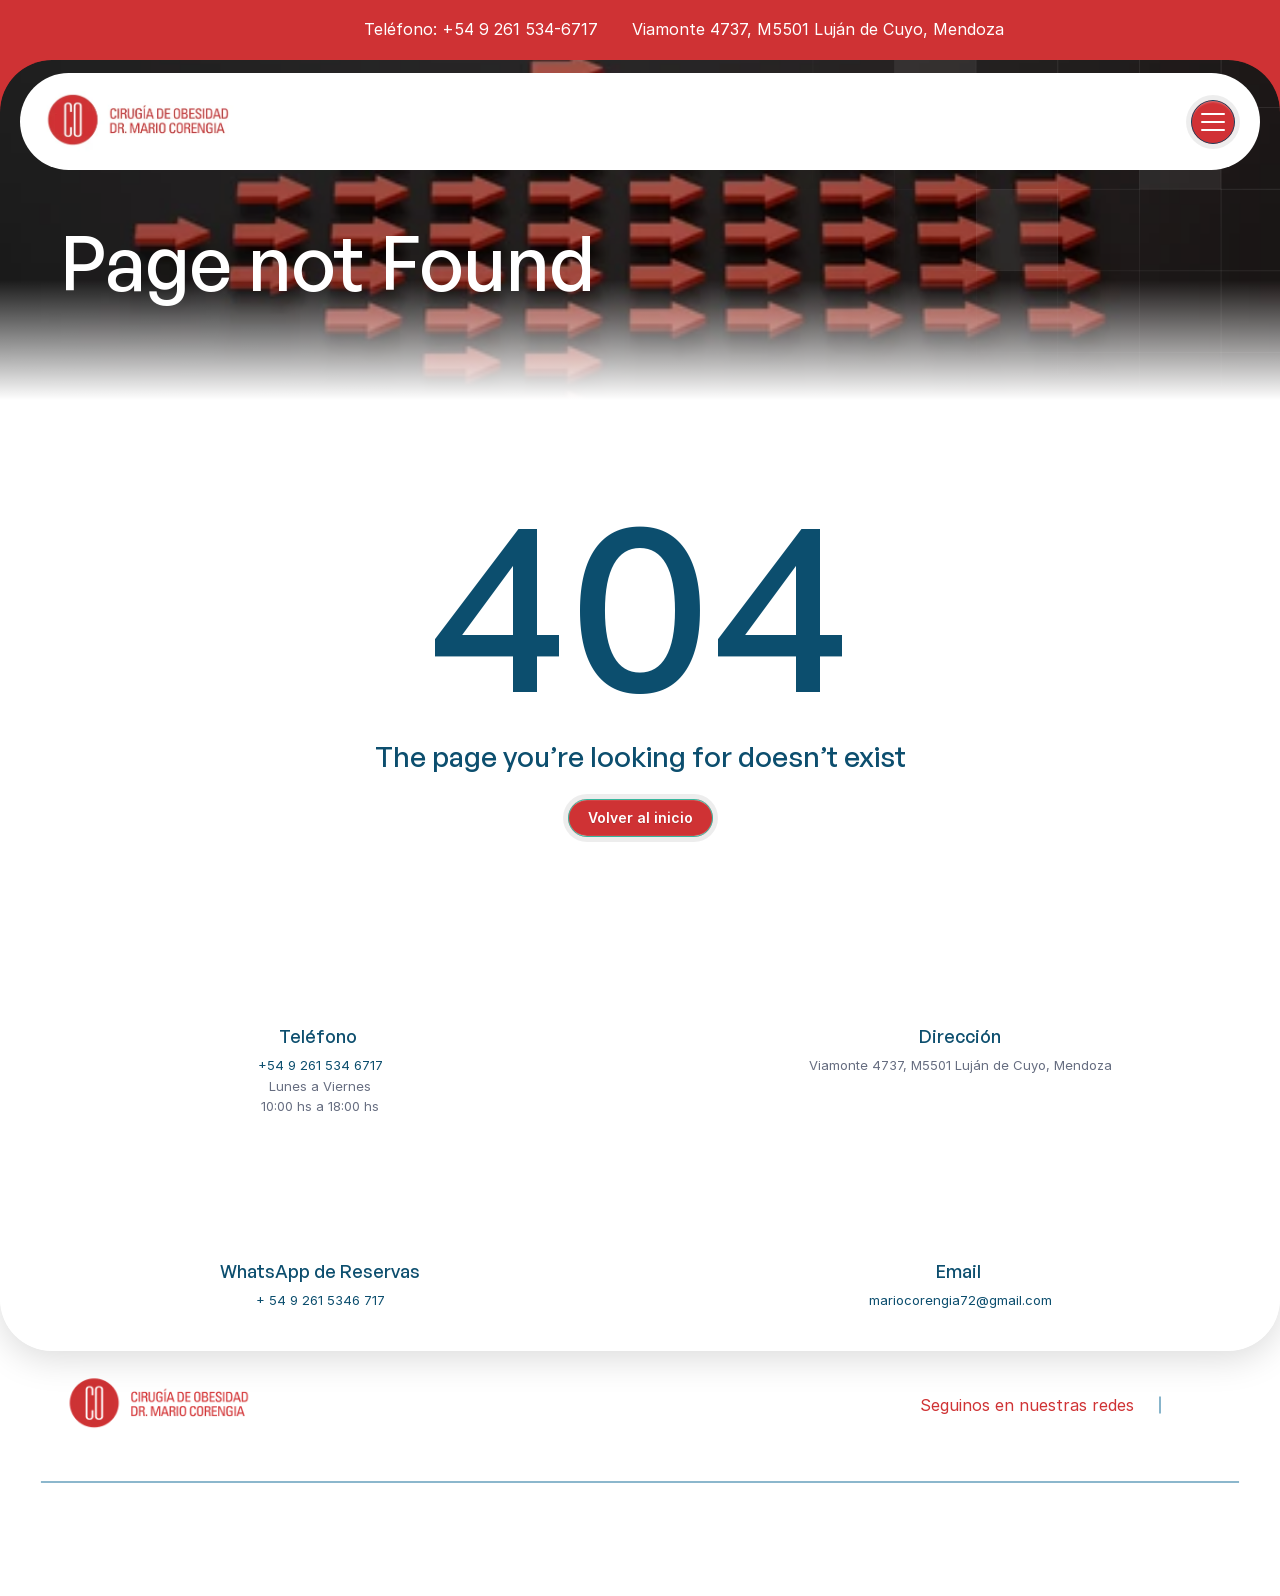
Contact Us (347, 1534)
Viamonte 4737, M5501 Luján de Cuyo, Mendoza (818, 29)
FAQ (424, 1534)
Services (254, 1534)
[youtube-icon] (321, 28)
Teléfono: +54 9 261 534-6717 (481, 29)
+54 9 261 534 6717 (320, 1065)
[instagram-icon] (285, 28)
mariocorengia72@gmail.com (960, 1300)
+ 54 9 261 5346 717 (320, 1300)
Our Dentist (162, 1534)
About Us (68, 1534)
